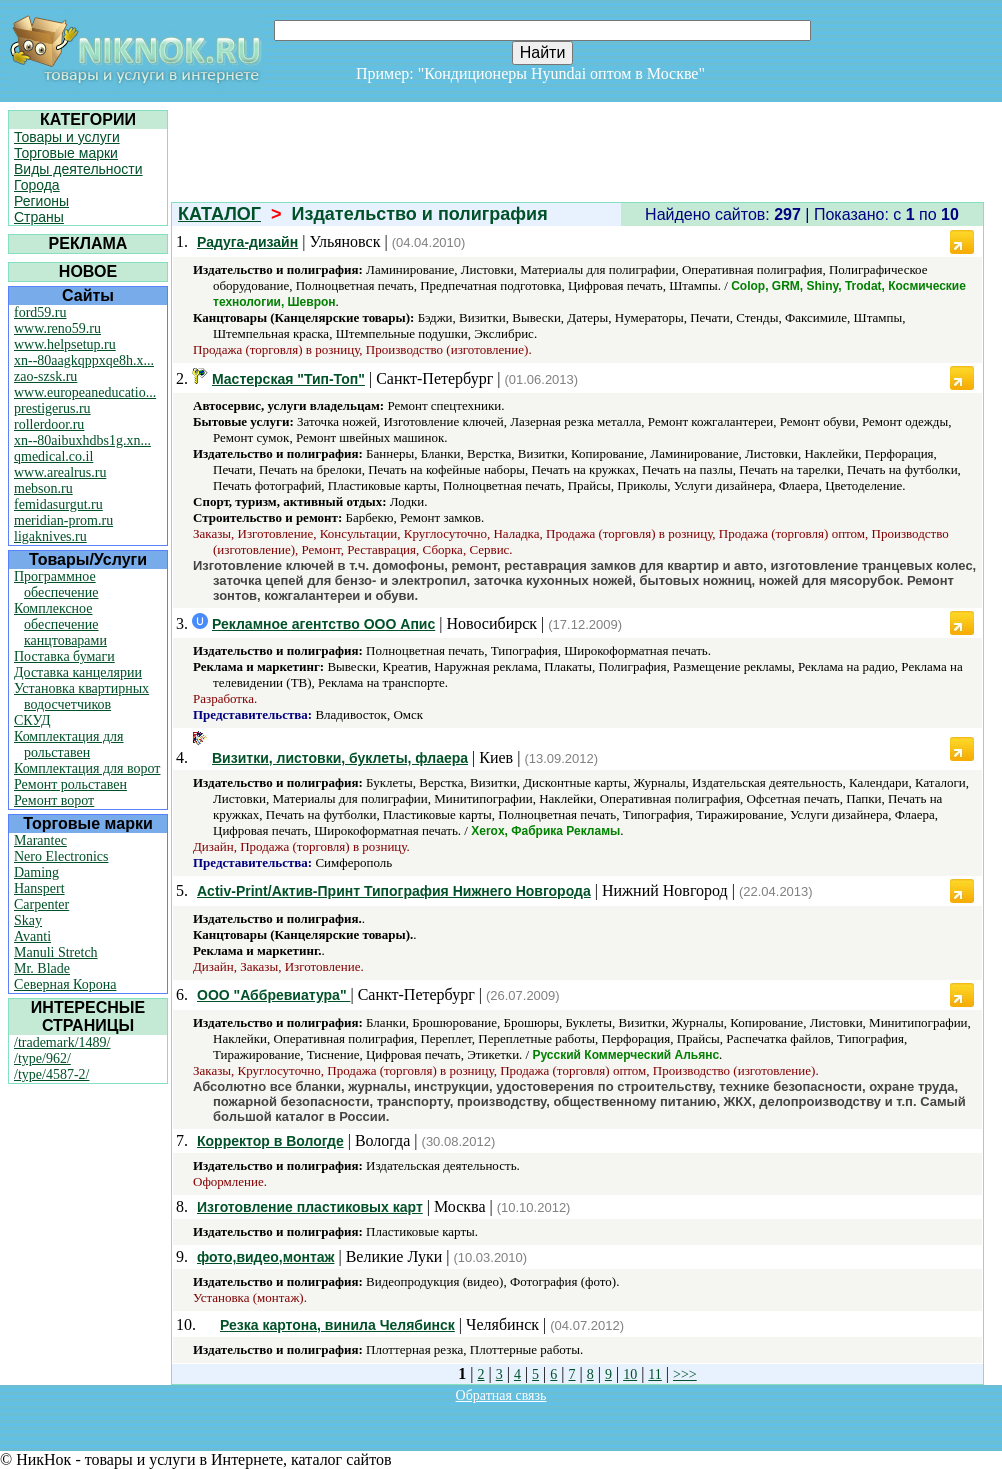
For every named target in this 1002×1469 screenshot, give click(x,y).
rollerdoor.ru (49, 424)
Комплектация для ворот (87, 768)
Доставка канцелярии (78, 672)
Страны (39, 217)
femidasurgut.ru (58, 504)
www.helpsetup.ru (65, 344)
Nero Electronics (61, 856)
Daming (36, 872)
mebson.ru (43, 488)
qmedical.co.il (53, 456)
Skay (28, 920)
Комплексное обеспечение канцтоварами (60, 624)
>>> (685, 1374)
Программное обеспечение (56, 584)
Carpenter (41, 904)
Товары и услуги (67, 137)
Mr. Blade (42, 968)
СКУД (32, 720)
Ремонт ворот (54, 800)
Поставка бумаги (64, 656)
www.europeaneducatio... (85, 392)
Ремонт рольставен (70, 784)
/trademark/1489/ (62, 1042)
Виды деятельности (78, 169)
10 (630, 1374)
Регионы (41, 201)
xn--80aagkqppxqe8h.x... (84, 360)
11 (654, 1374)
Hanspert (39, 888)
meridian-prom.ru (63, 520)
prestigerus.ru (52, 408)
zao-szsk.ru (45, 376)
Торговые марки (66, 153)
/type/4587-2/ (51, 1074)
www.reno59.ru (57, 328)
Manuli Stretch (56, 952)
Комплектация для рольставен (69, 744)
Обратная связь (501, 1395)
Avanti (32, 936)
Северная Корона (65, 984)
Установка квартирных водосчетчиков (81, 696)
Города (37, 185)
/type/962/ (42, 1058)
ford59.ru (40, 312)
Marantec (40, 840)
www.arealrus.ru (60, 472)
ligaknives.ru (50, 536)
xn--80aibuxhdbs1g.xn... (82, 440)
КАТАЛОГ (219, 214)
